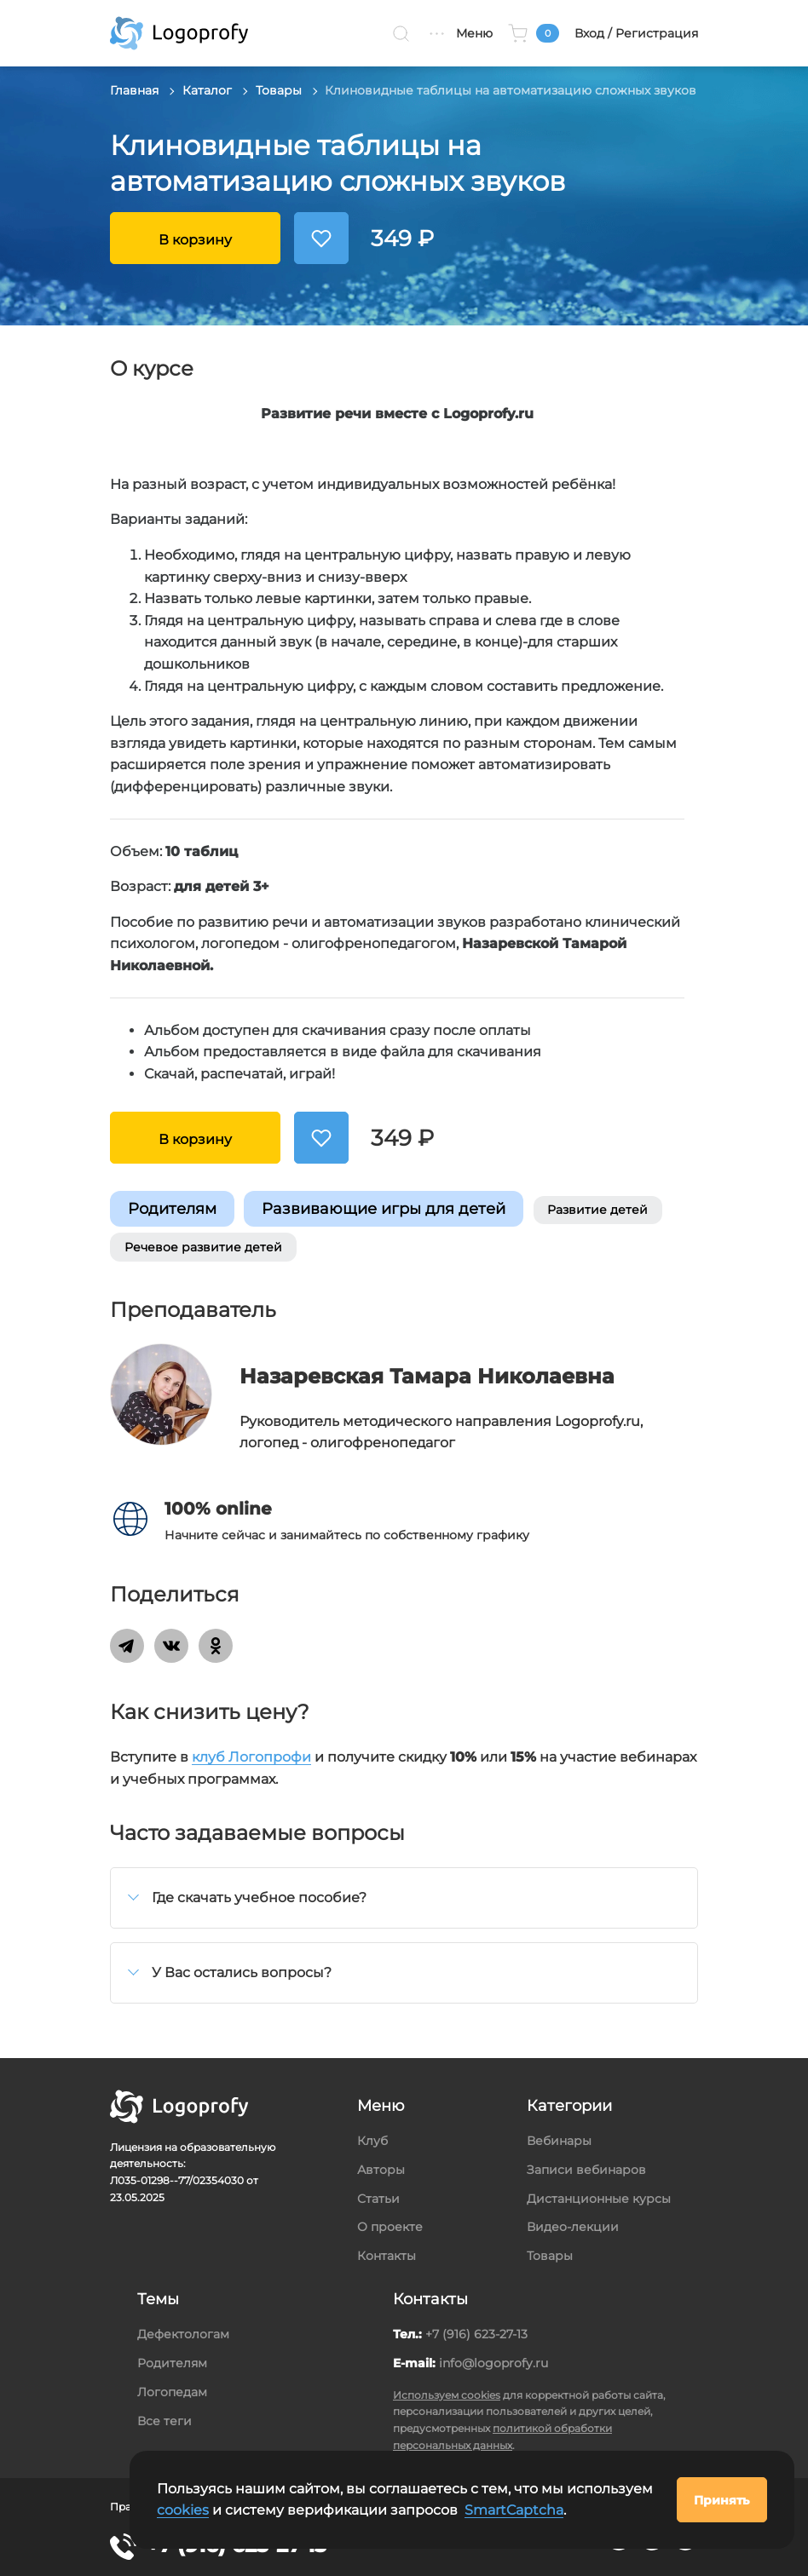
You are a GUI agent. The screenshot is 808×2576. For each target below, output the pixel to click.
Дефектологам (183, 2334)
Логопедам (172, 2392)
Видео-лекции (573, 2226)
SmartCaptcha (514, 2510)
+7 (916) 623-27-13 (476, 2334)
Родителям (172, 1208)
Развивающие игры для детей (383, 1208)
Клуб (372, 2140)
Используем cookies (446, 2395)
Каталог (207, 90)
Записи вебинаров (586, 2169)
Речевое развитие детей (203, 1247)
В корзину (195, 240)
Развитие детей (597, 1209)
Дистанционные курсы (599, 2198)
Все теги (164, 2421)
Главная (134, 90)
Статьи (378, 2198)
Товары (279, 90)
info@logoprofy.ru (493, 2363)
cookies (183, 2510)
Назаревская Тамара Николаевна (427, 1376)
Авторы (381, 2169)
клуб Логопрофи (251, 1757)
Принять (721, 2500)
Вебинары (559, 2140)
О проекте (390, 2226)
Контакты (386, 2255)
